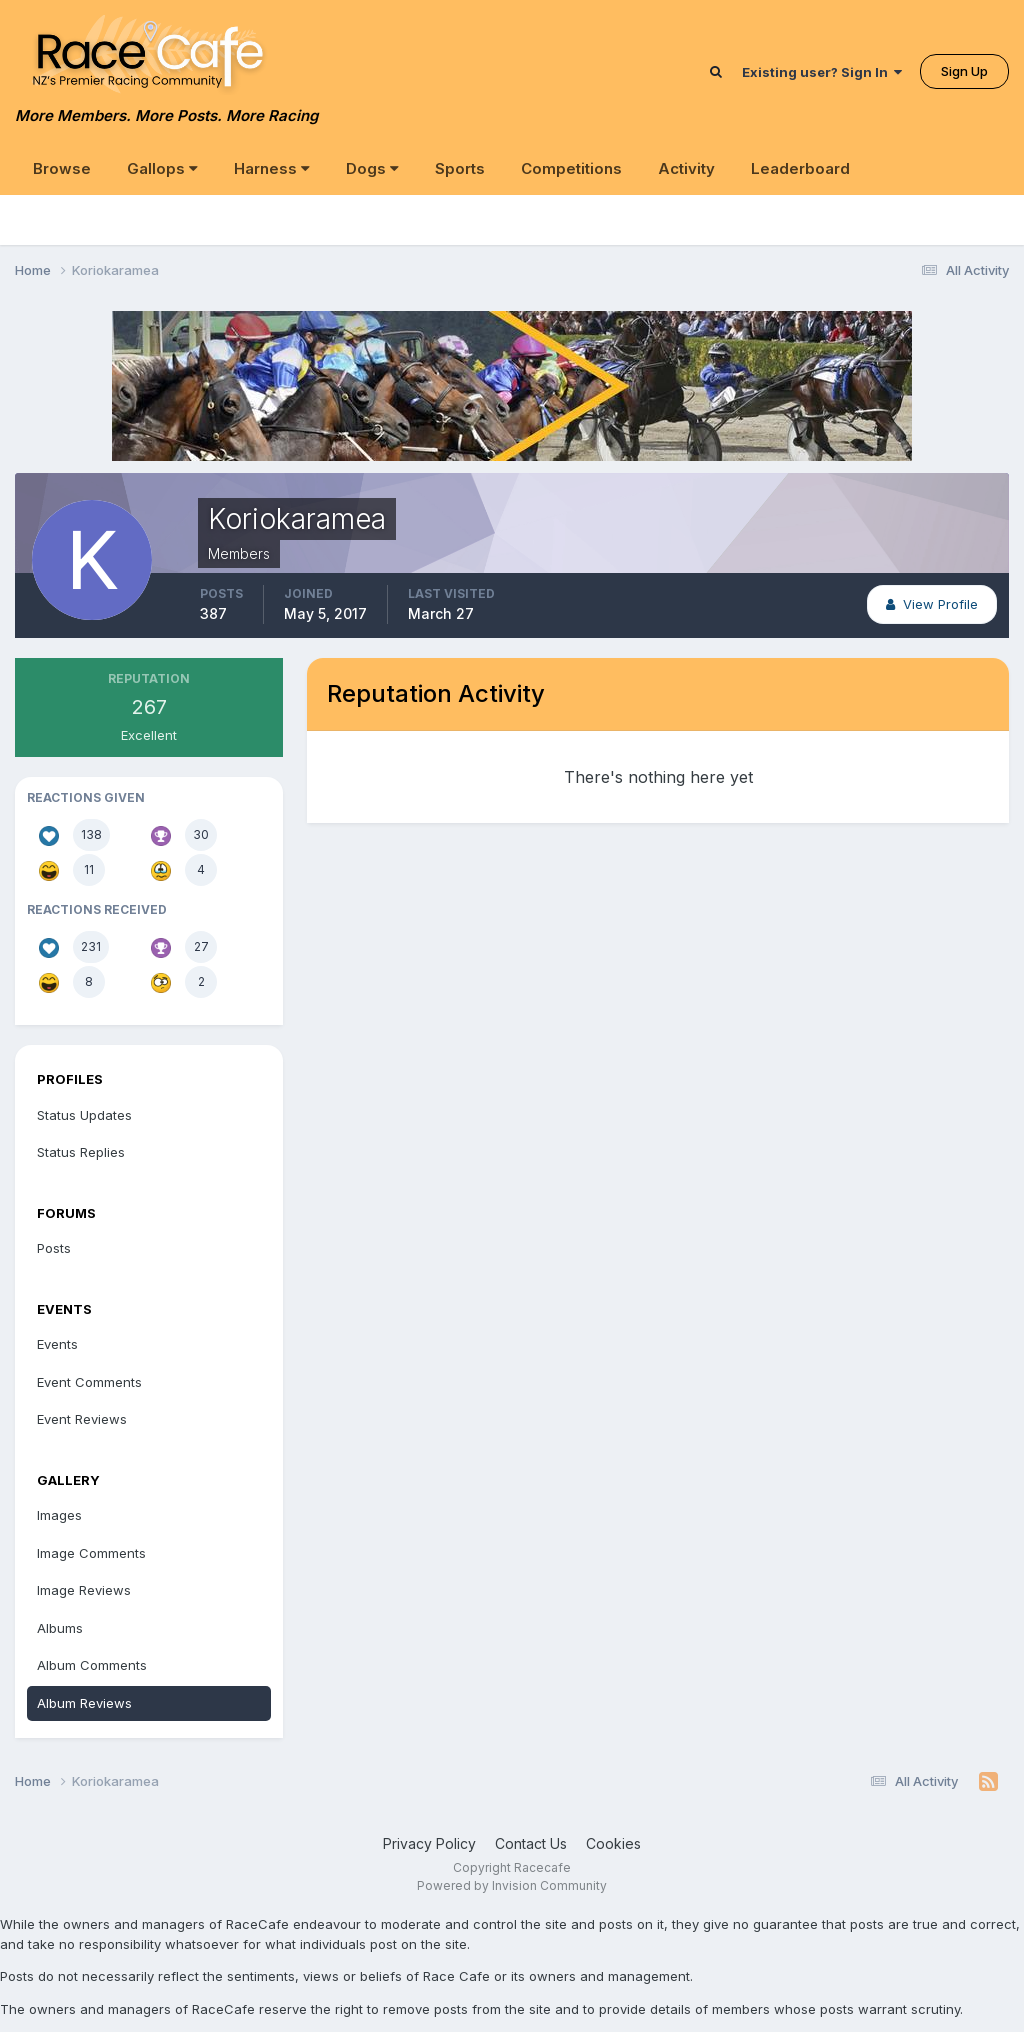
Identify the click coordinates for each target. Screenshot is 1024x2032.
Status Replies (81, 1152)
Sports (460, 168)
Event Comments (89, 1382)
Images (59, 1515)
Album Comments (92, 1665)
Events (57, 1344)
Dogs (372, 168)
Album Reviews (84, 1703)
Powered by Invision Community (512, 1885)
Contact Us (531, 1843)
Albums (60, 1628)
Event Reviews (82, 1419)
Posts (54, 1248)
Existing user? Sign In (822, 72)
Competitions (571, 168)
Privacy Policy (429, 1843)
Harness (272, 168)
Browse (62, 168)
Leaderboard (800, 168)
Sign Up (964, 71)
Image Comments (91, 1553)
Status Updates (84, 1115)
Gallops (162, 168)
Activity (686, 168)
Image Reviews (84, 1590)
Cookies (613, 1843)
